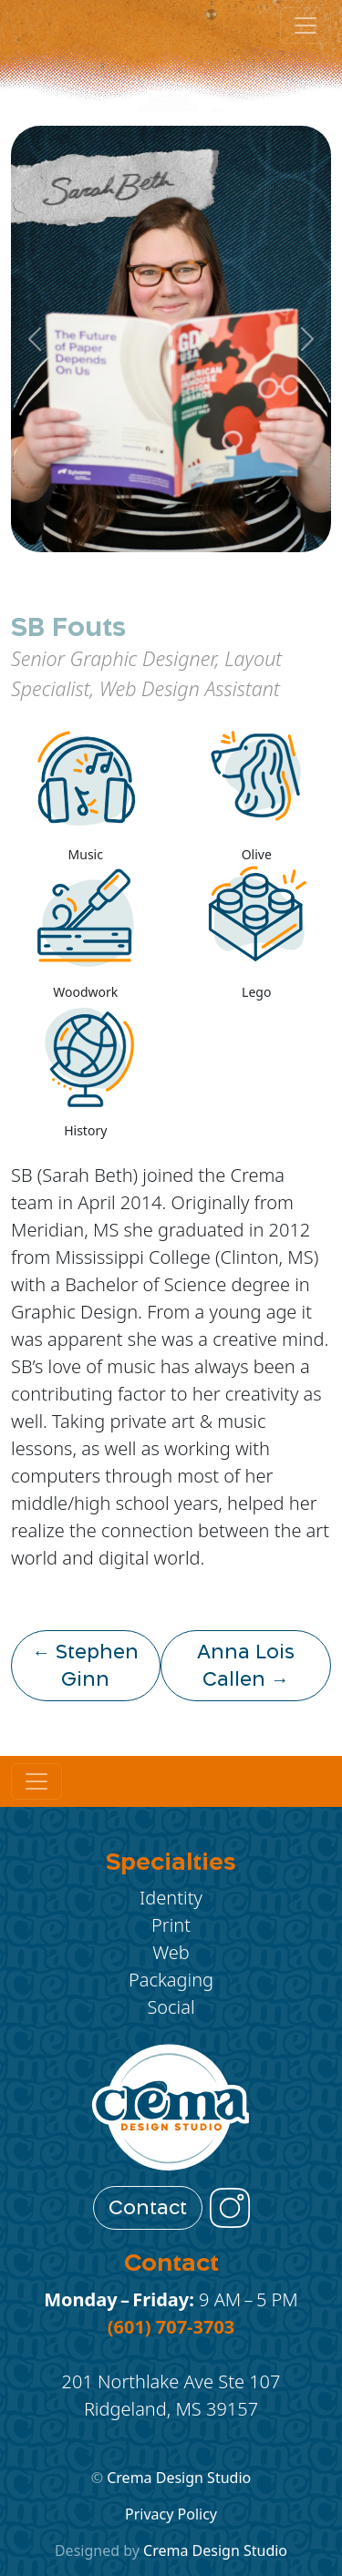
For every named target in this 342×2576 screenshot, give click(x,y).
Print (171, 1925)
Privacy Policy (171, 2514)
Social (170, 2007)
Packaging (171, 1979)
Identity (171, 1897)
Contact (148, 2208)
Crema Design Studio (179, 2478)
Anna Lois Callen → (246, 1665)
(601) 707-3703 (171, 2326)
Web (171, 1952)
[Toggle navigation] (36, 1781)
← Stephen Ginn (85, 1665)
